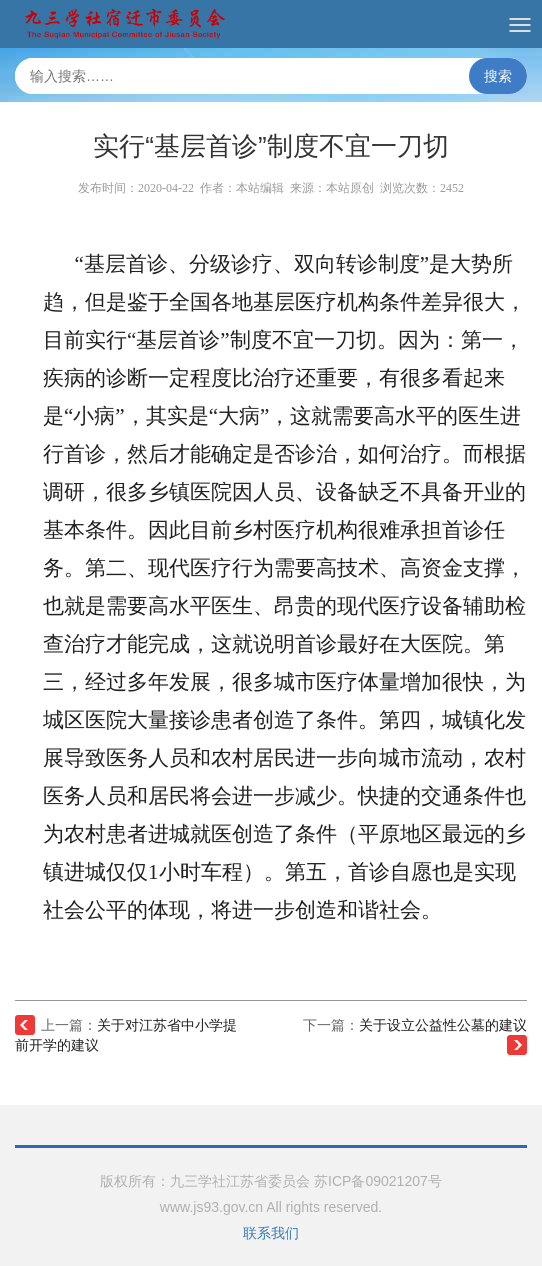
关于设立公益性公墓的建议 (443, 1025)
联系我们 (271, 1233)
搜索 (498, 76)
